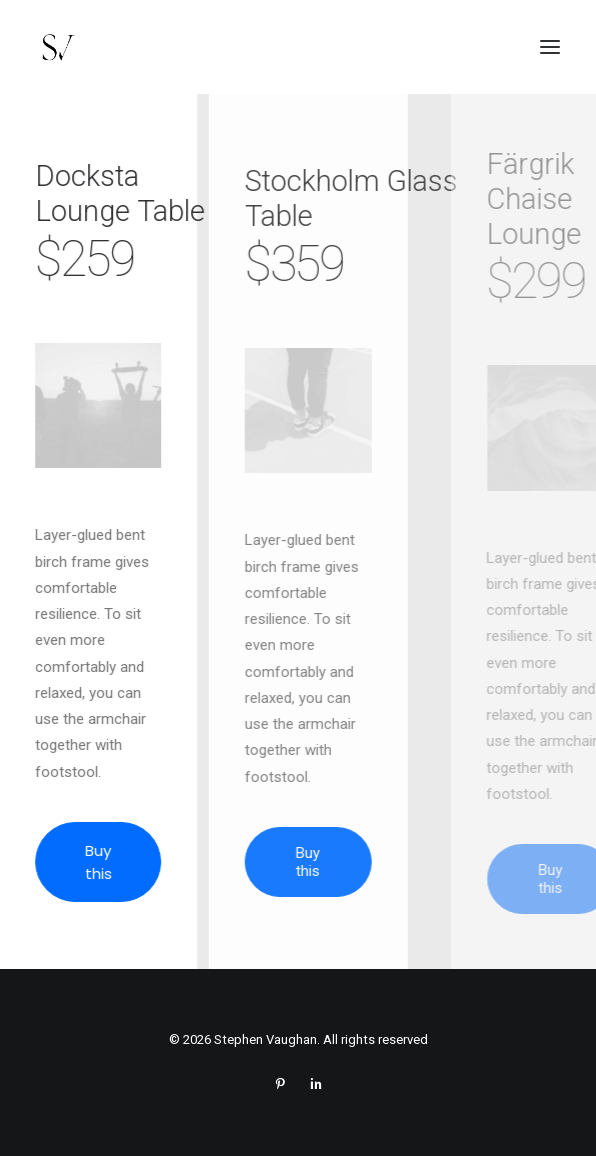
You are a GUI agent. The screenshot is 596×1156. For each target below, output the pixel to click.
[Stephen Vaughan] (57, 47)
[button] (550, 47)
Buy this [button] (107, 862)
